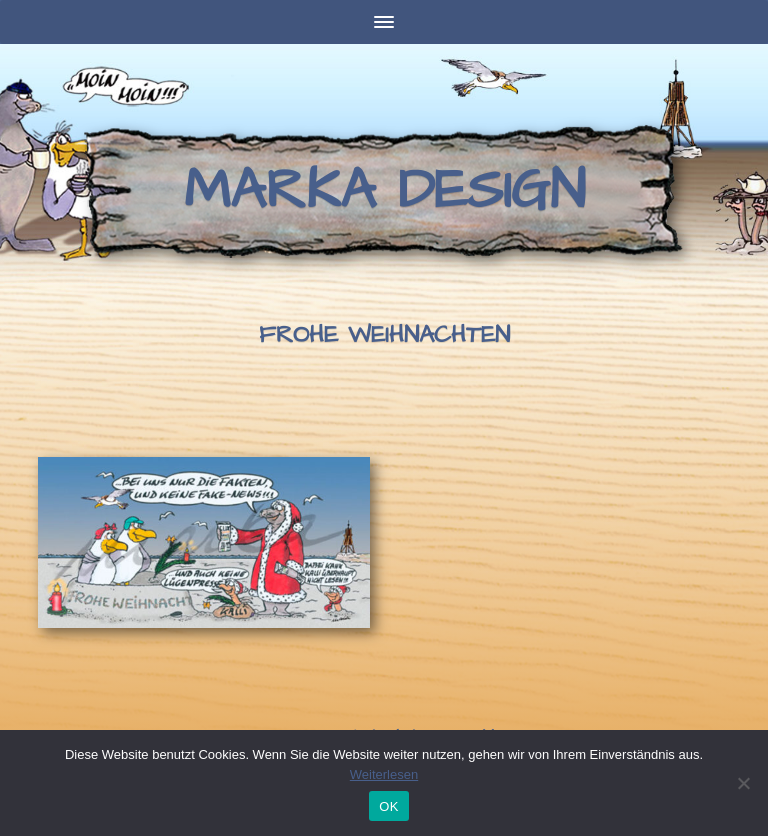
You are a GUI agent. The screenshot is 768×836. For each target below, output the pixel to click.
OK (388, 806)
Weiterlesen (384, 774)
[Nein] (743, 783)
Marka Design (384, 191)
